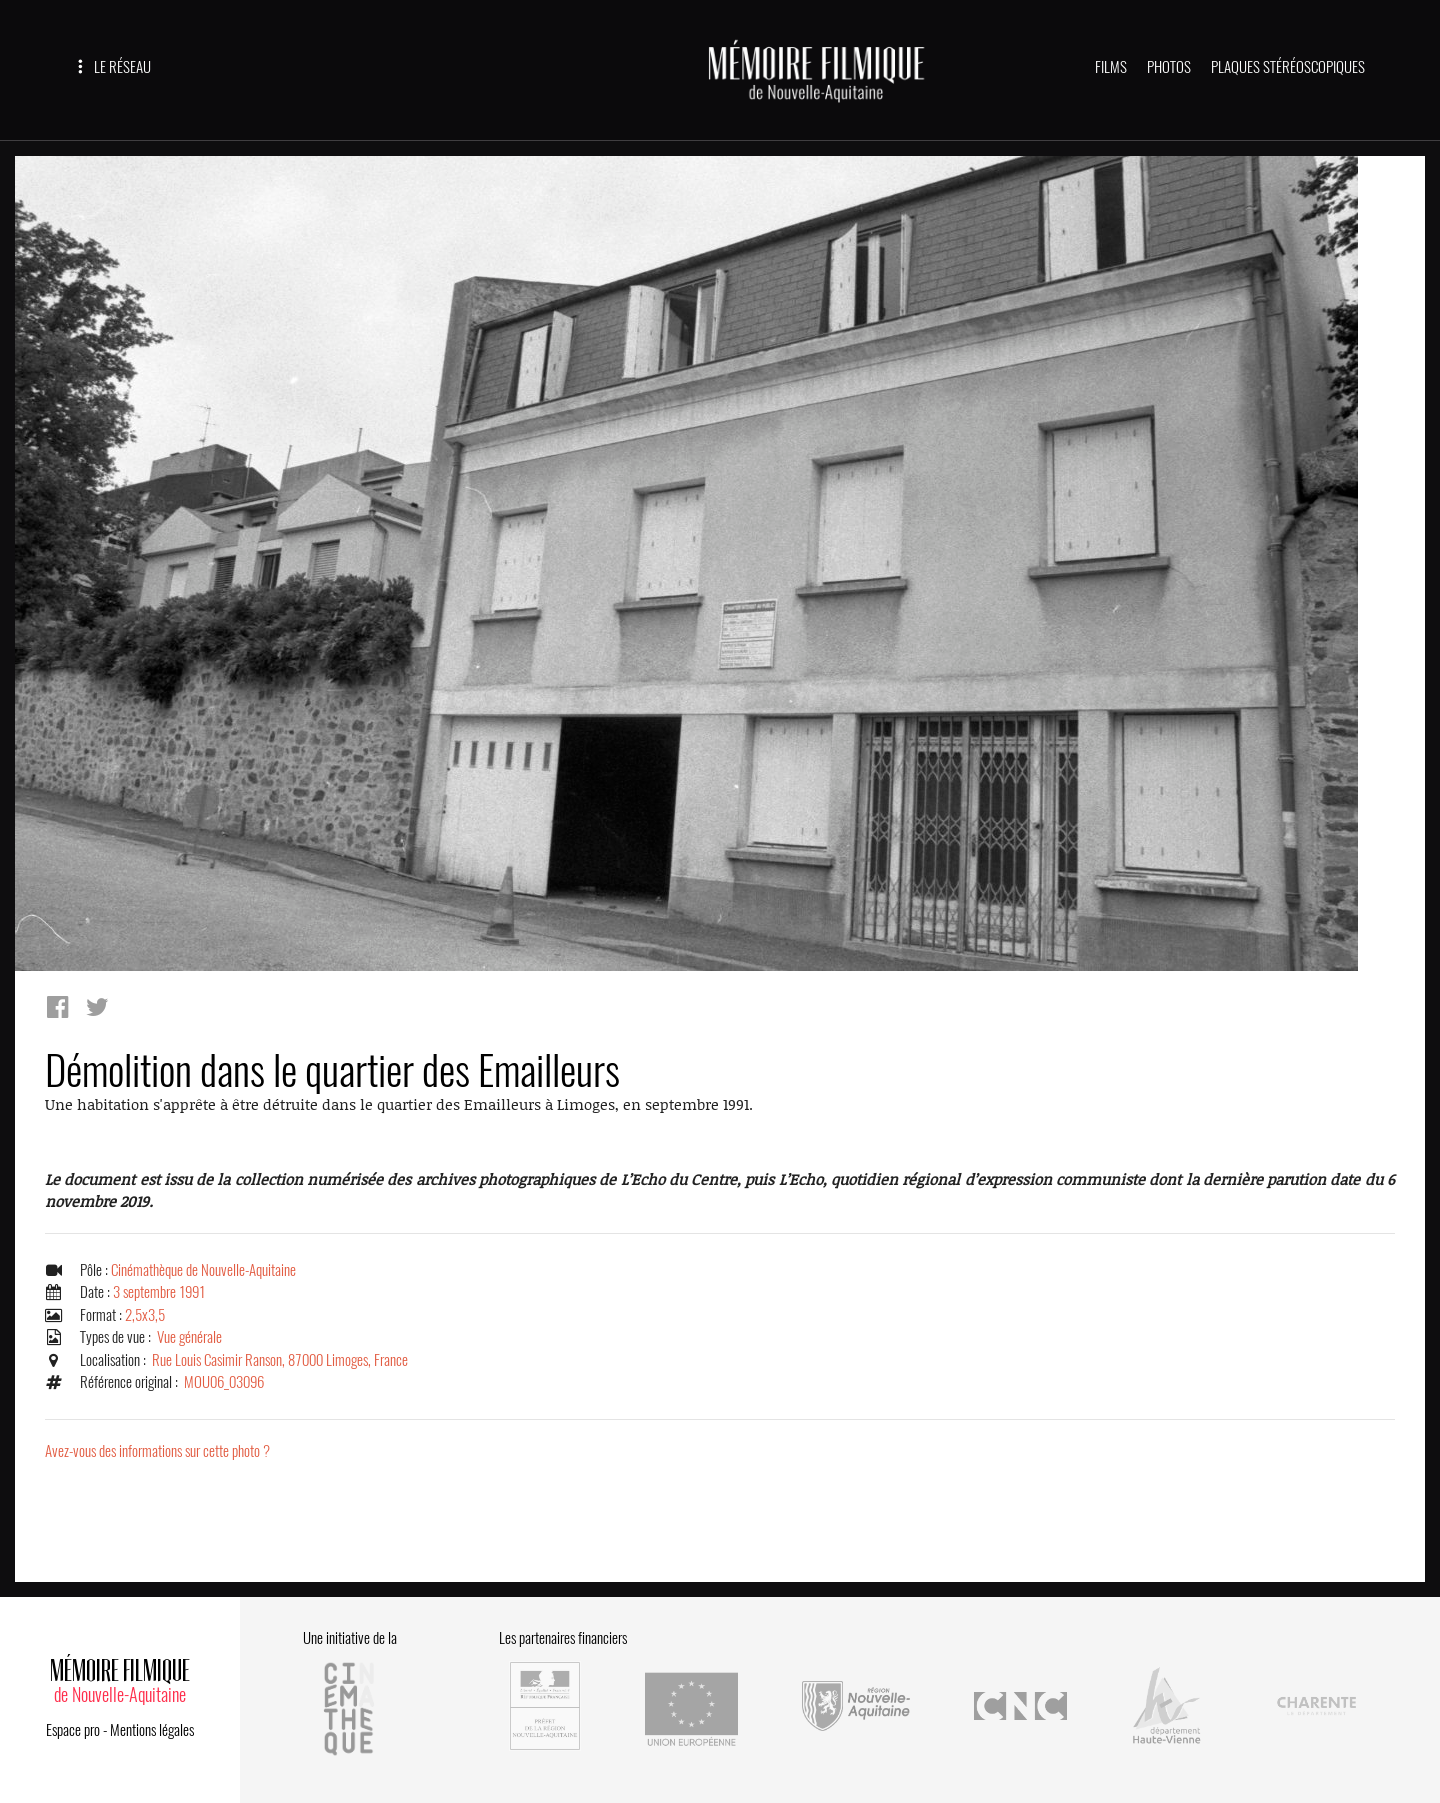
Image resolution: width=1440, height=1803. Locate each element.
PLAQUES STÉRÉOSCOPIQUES (1288, 67)
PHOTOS (1169, 67)
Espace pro (73, 1730)
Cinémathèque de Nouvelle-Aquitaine (203, 1270)
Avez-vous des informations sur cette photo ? (157, 1451)
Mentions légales (152, 1730)
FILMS (1111, 67)
